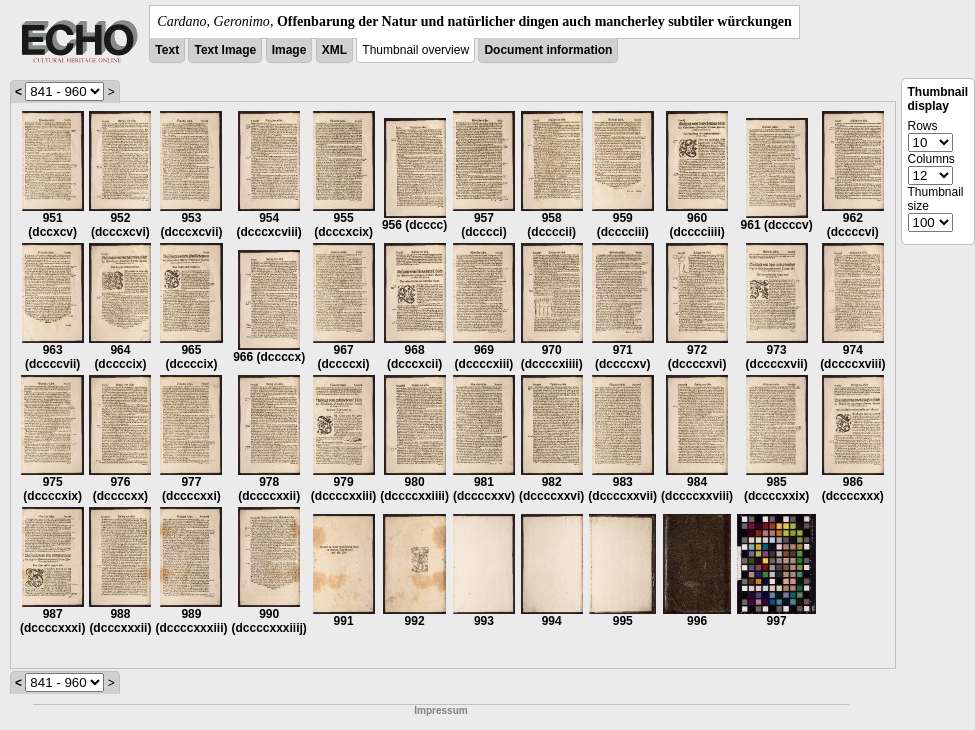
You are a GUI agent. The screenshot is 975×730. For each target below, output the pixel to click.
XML (334, 50)
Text (167, 50)
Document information (548, 50)
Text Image (225, 50)
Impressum (440, 710)
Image (289, 50)
